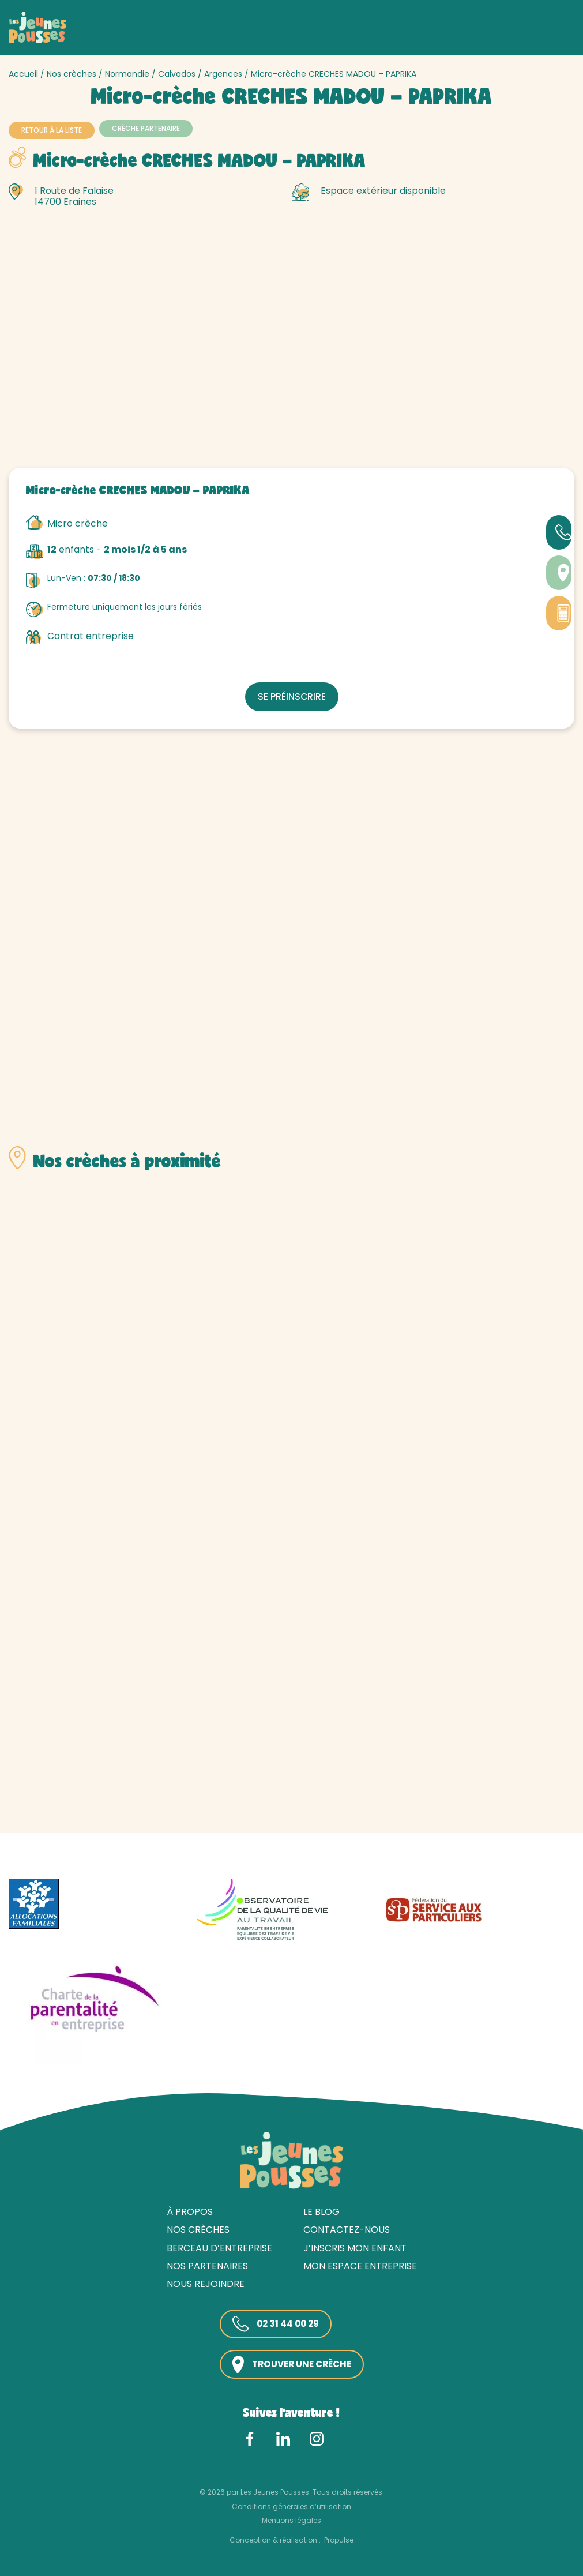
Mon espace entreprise (360, 2264)
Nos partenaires (207, 2264)
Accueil (23, 74)
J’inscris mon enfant (355, 2246)
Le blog (321, 2210)
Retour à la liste (51, 130)
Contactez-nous (346, 2229)
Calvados (176, 74)
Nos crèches (71, 74)
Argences (223, 74)
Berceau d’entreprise (219, 2246)
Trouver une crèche (291, 2363)
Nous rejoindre (206, 2282)
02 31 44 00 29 (273, 2323)
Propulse (338, 2539)
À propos (190, 2210)
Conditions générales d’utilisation (291, 2505)
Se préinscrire (291, 694)
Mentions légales (291, 2519)
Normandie (127, 74)
